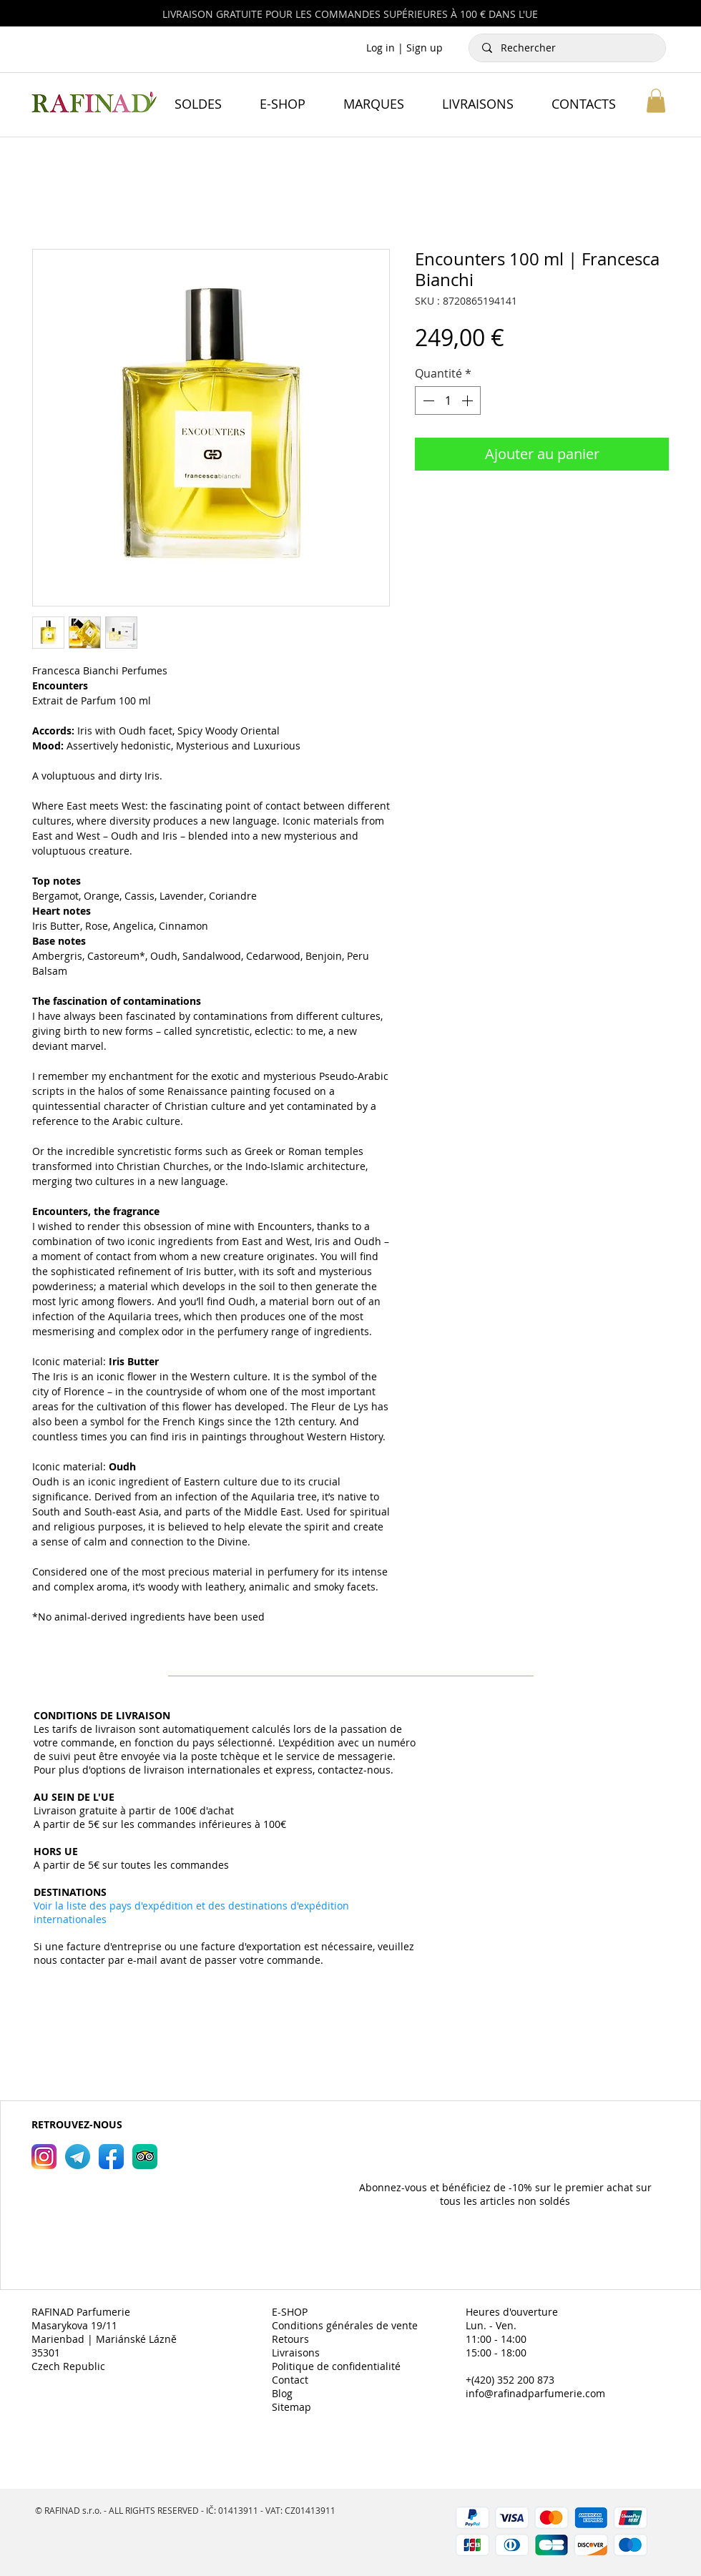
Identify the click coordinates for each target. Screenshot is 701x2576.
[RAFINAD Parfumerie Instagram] (44, 2156)
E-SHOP (290, 2312)
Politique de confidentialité (336, 2366)
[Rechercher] (568, 48)
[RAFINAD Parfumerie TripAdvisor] (144, 2156)
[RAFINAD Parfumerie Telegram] (77, 2156)
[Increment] (469, 400)
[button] (656, 100)
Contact (290, 2379)
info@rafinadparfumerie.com (535, 2393)
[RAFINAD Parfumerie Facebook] (111, 2156)
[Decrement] (427, 400)
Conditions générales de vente (345, 2325)
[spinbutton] (448, 400)
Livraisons (296, 2352)
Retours (290, 2339)
